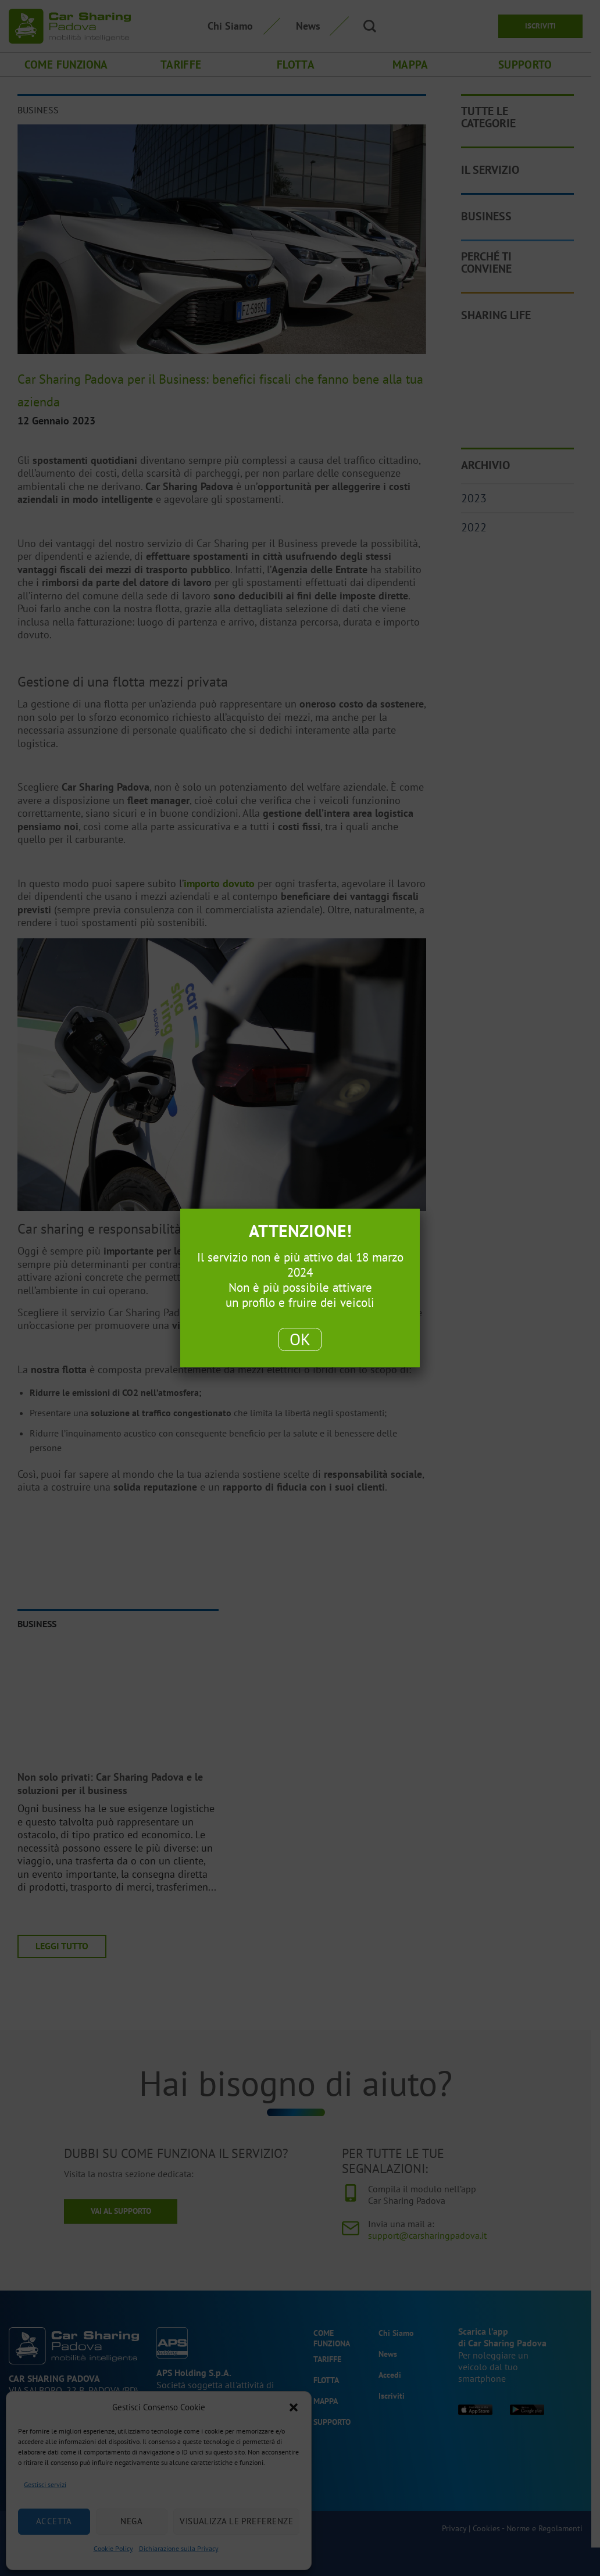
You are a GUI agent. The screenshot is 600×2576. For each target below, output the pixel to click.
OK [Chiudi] (300, 1339)
